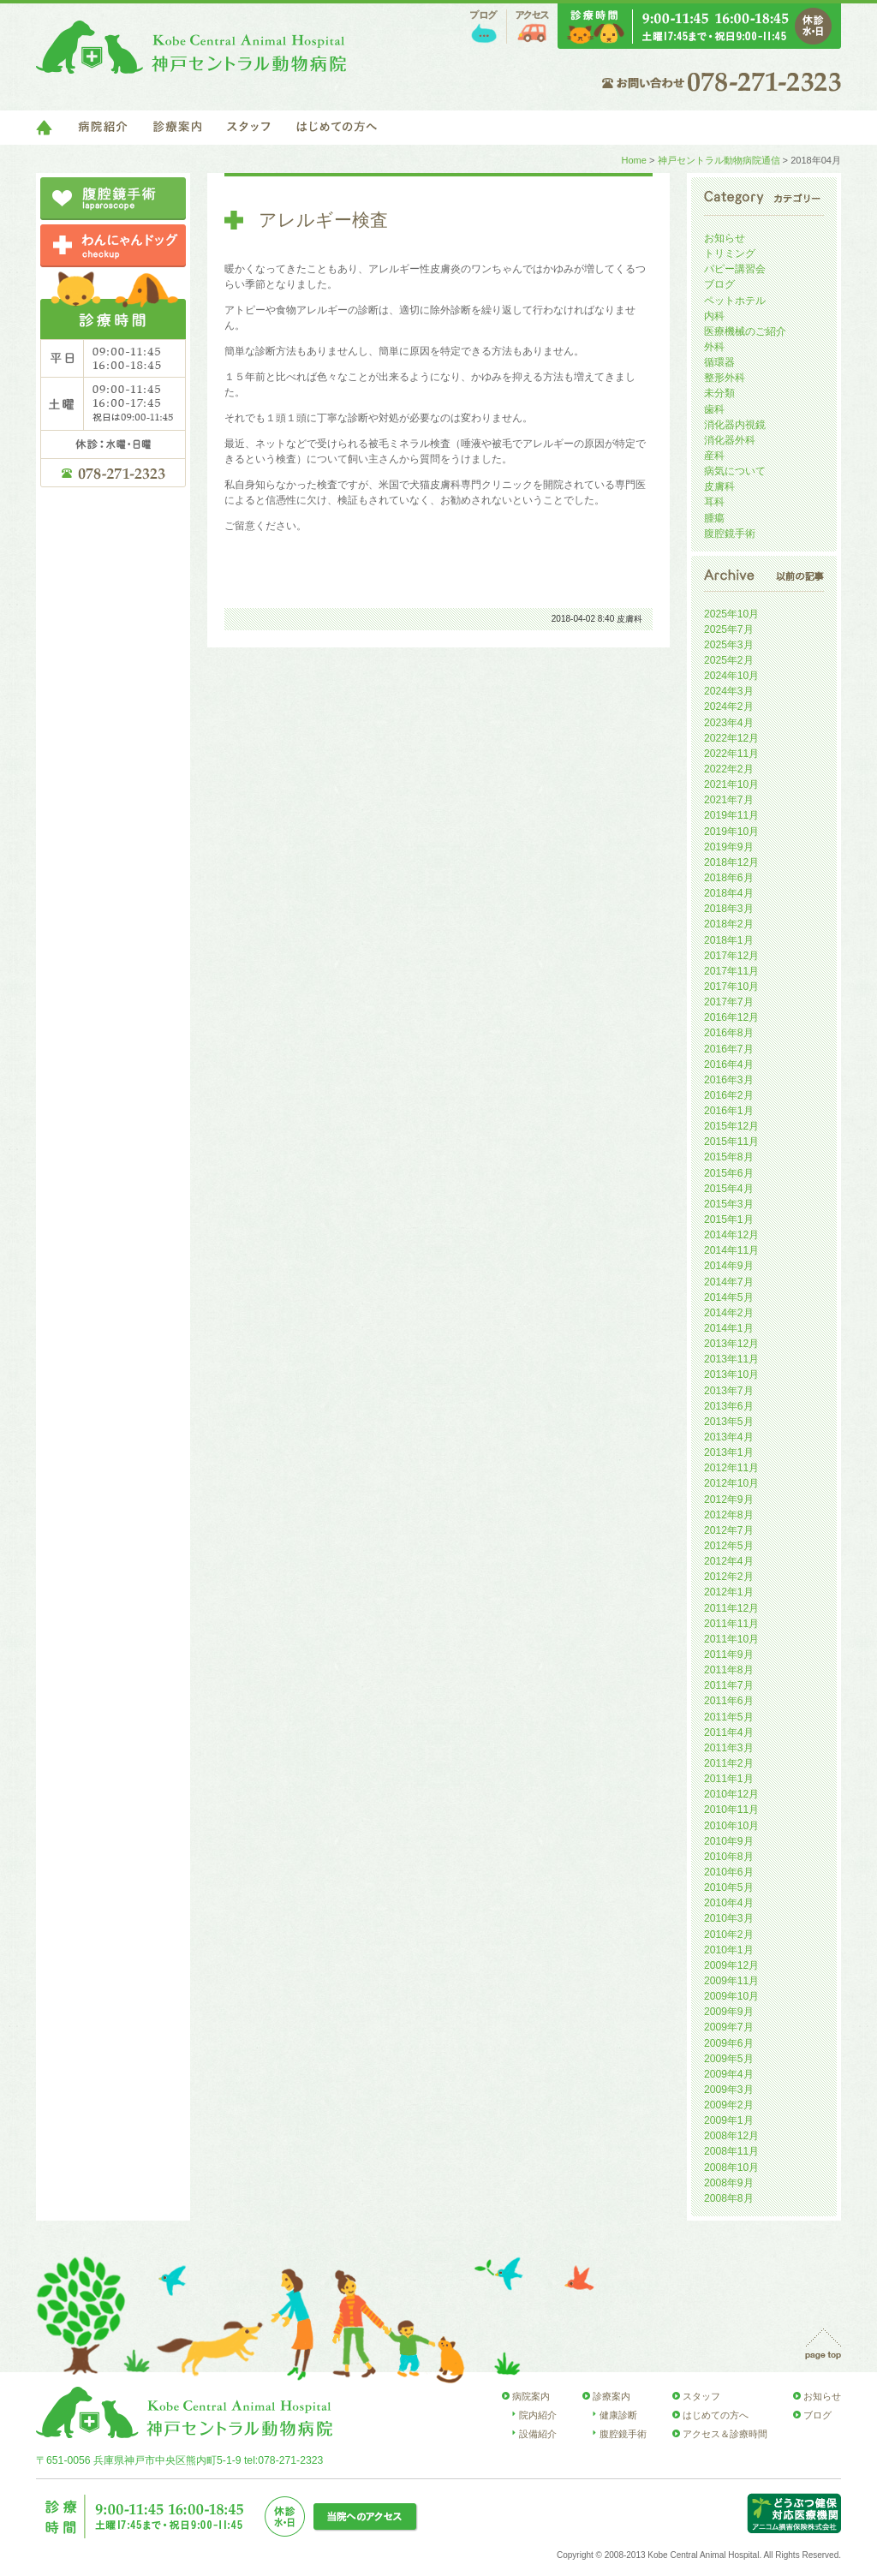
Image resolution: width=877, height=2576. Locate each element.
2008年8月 (729, 2198)
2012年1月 (729, 1592)
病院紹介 (103, 127)
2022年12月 (731, 738)
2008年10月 (731, 2168)
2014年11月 (731, 1250)
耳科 (714, 502)
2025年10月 (731, 614)
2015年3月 (729, 1204)
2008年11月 (731, 2151)
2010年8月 (729, 1857)
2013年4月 (729, 1437)
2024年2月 (729, 707)
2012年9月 (729, 1500)
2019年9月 (729, 847)
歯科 (714, 409)
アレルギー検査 (323, 220)
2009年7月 (729, 2027)
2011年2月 (729, 1763)
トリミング (729, 253)
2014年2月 (729, 1313)
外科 (714, 347)
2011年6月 (729, 1701)
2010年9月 (729, 1841)
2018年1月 (729, 940)
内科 (714, 316)
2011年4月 (729, 1732)
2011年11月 (731, 1624)
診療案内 (177, 127)
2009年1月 (729, 2120)
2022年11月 (731, 754)
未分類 (719, 393)
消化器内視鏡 (735, 425)
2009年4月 (729, 2074)
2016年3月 (729, 1080)
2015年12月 (731, 1126)
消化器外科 (729, 440)
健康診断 (618, 2415)
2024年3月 (729, 691)
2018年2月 (729, 924)
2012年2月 (729, 1577)
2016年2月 (729, 1095)
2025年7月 (729, 629)
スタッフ (249, 127)
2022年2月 (729, 769)
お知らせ (724, 238)
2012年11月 (731, 1468)
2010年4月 (729, 1903)
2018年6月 (729, 878)
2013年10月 (731, 1374)
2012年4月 (729, 1561)
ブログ (484, 26)
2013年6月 (729, 1406)
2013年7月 (729, 1391)
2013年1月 (729, 1452)
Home (633, 160)
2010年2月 (729, 1935)
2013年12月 (731, 1344)
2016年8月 (729, 1033)
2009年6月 (729, 2043)
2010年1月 (729, 1950)
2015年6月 (729, 1173)
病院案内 (531, 2396)
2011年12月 (731, 1608)
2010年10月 (731, 1826)
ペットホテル (735, 301)
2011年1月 (729, 1779)
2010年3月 (729, 1918)
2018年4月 (729, 893)
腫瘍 (714, 518)
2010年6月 (729, 1872)
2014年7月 (729, 1282)
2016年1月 (729, 1111)
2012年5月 (729, 1546)
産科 (714, 456)
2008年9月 (729, 2183)
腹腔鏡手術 (729, 534)
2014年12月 (731, 1235)
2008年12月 (731, 2136)
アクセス (532, 26)
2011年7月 (729, 1685)
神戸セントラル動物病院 (191, 47)
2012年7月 (729, 1530)
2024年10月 (731, 676)
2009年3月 (729, 2090)
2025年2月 (729, 660)
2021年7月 (729, 800)
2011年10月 (731, 1639)
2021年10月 (731, 784)
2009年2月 (729, 2105)
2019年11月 (731, 815)
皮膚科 (629, 618)
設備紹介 (538, 2434)
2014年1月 (729, 1328)
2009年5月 (729, 2059)
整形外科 (724, 378)
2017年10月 (731, 987)
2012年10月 (731, 1483)
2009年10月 (731, 1996)
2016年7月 (729, 1049)
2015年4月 (729, 1189)
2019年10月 (731, 832)
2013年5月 (729, 1422)
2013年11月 (731, 1359)
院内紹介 (538, 2415)
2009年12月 (731, 1965)
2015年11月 (731, 1142)
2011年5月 (729, 1717)
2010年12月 (731, 1794)
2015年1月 (729, 1219)
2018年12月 (731, 862)
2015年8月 (729, 1157)
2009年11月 (731, 1981)
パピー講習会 (735, 269)
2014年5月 (729, 1297)
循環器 (719, 362)
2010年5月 (729, 1887)
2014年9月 (729, 1266)
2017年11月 (731, 971)
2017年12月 (731, 956)
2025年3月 (729, 645)
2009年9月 (729, 2012)
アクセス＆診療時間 (725, 2434)
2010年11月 (731, 1810)
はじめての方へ (336, 127)
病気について (735, 471)
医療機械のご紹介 (745, 331)
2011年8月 (729, 1670)
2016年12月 (731, 1017)
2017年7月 (729, 1002)
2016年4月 (729, 1064)
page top (823, 2344)
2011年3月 (729, 1748)
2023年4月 (729, 723)
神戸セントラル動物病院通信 (719, 160)
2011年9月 (729, 1655)
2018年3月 (729, 909)
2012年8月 (729, 1515)
